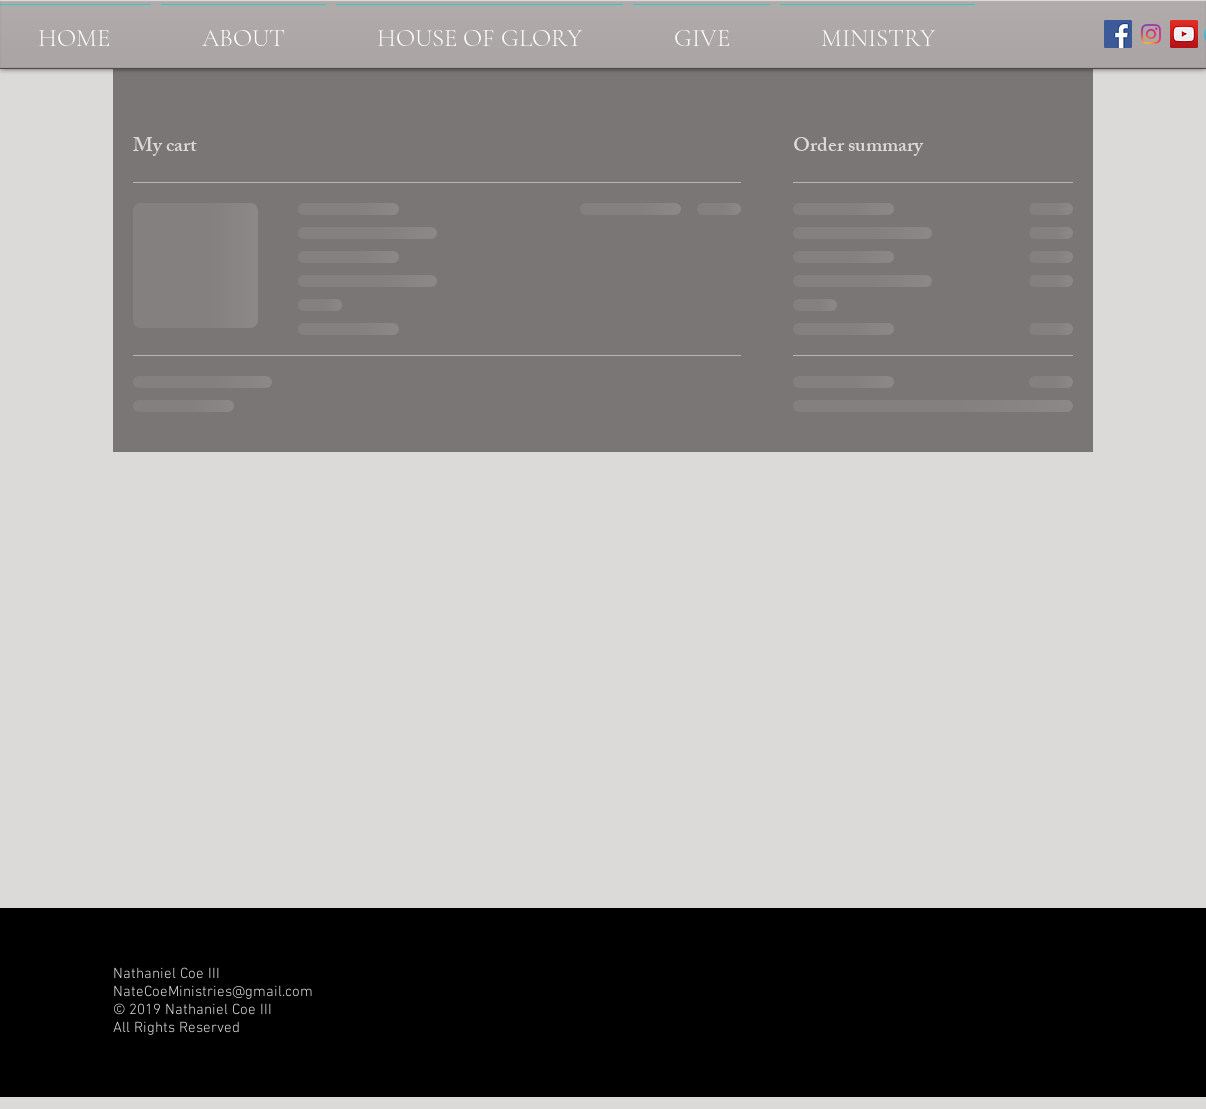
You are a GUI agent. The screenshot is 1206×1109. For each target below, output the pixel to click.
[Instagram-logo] (1151, 34)
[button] (877, 29)
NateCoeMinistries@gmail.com (213, 992)
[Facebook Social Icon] (1118, 34)
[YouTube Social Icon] (1184, 34)
